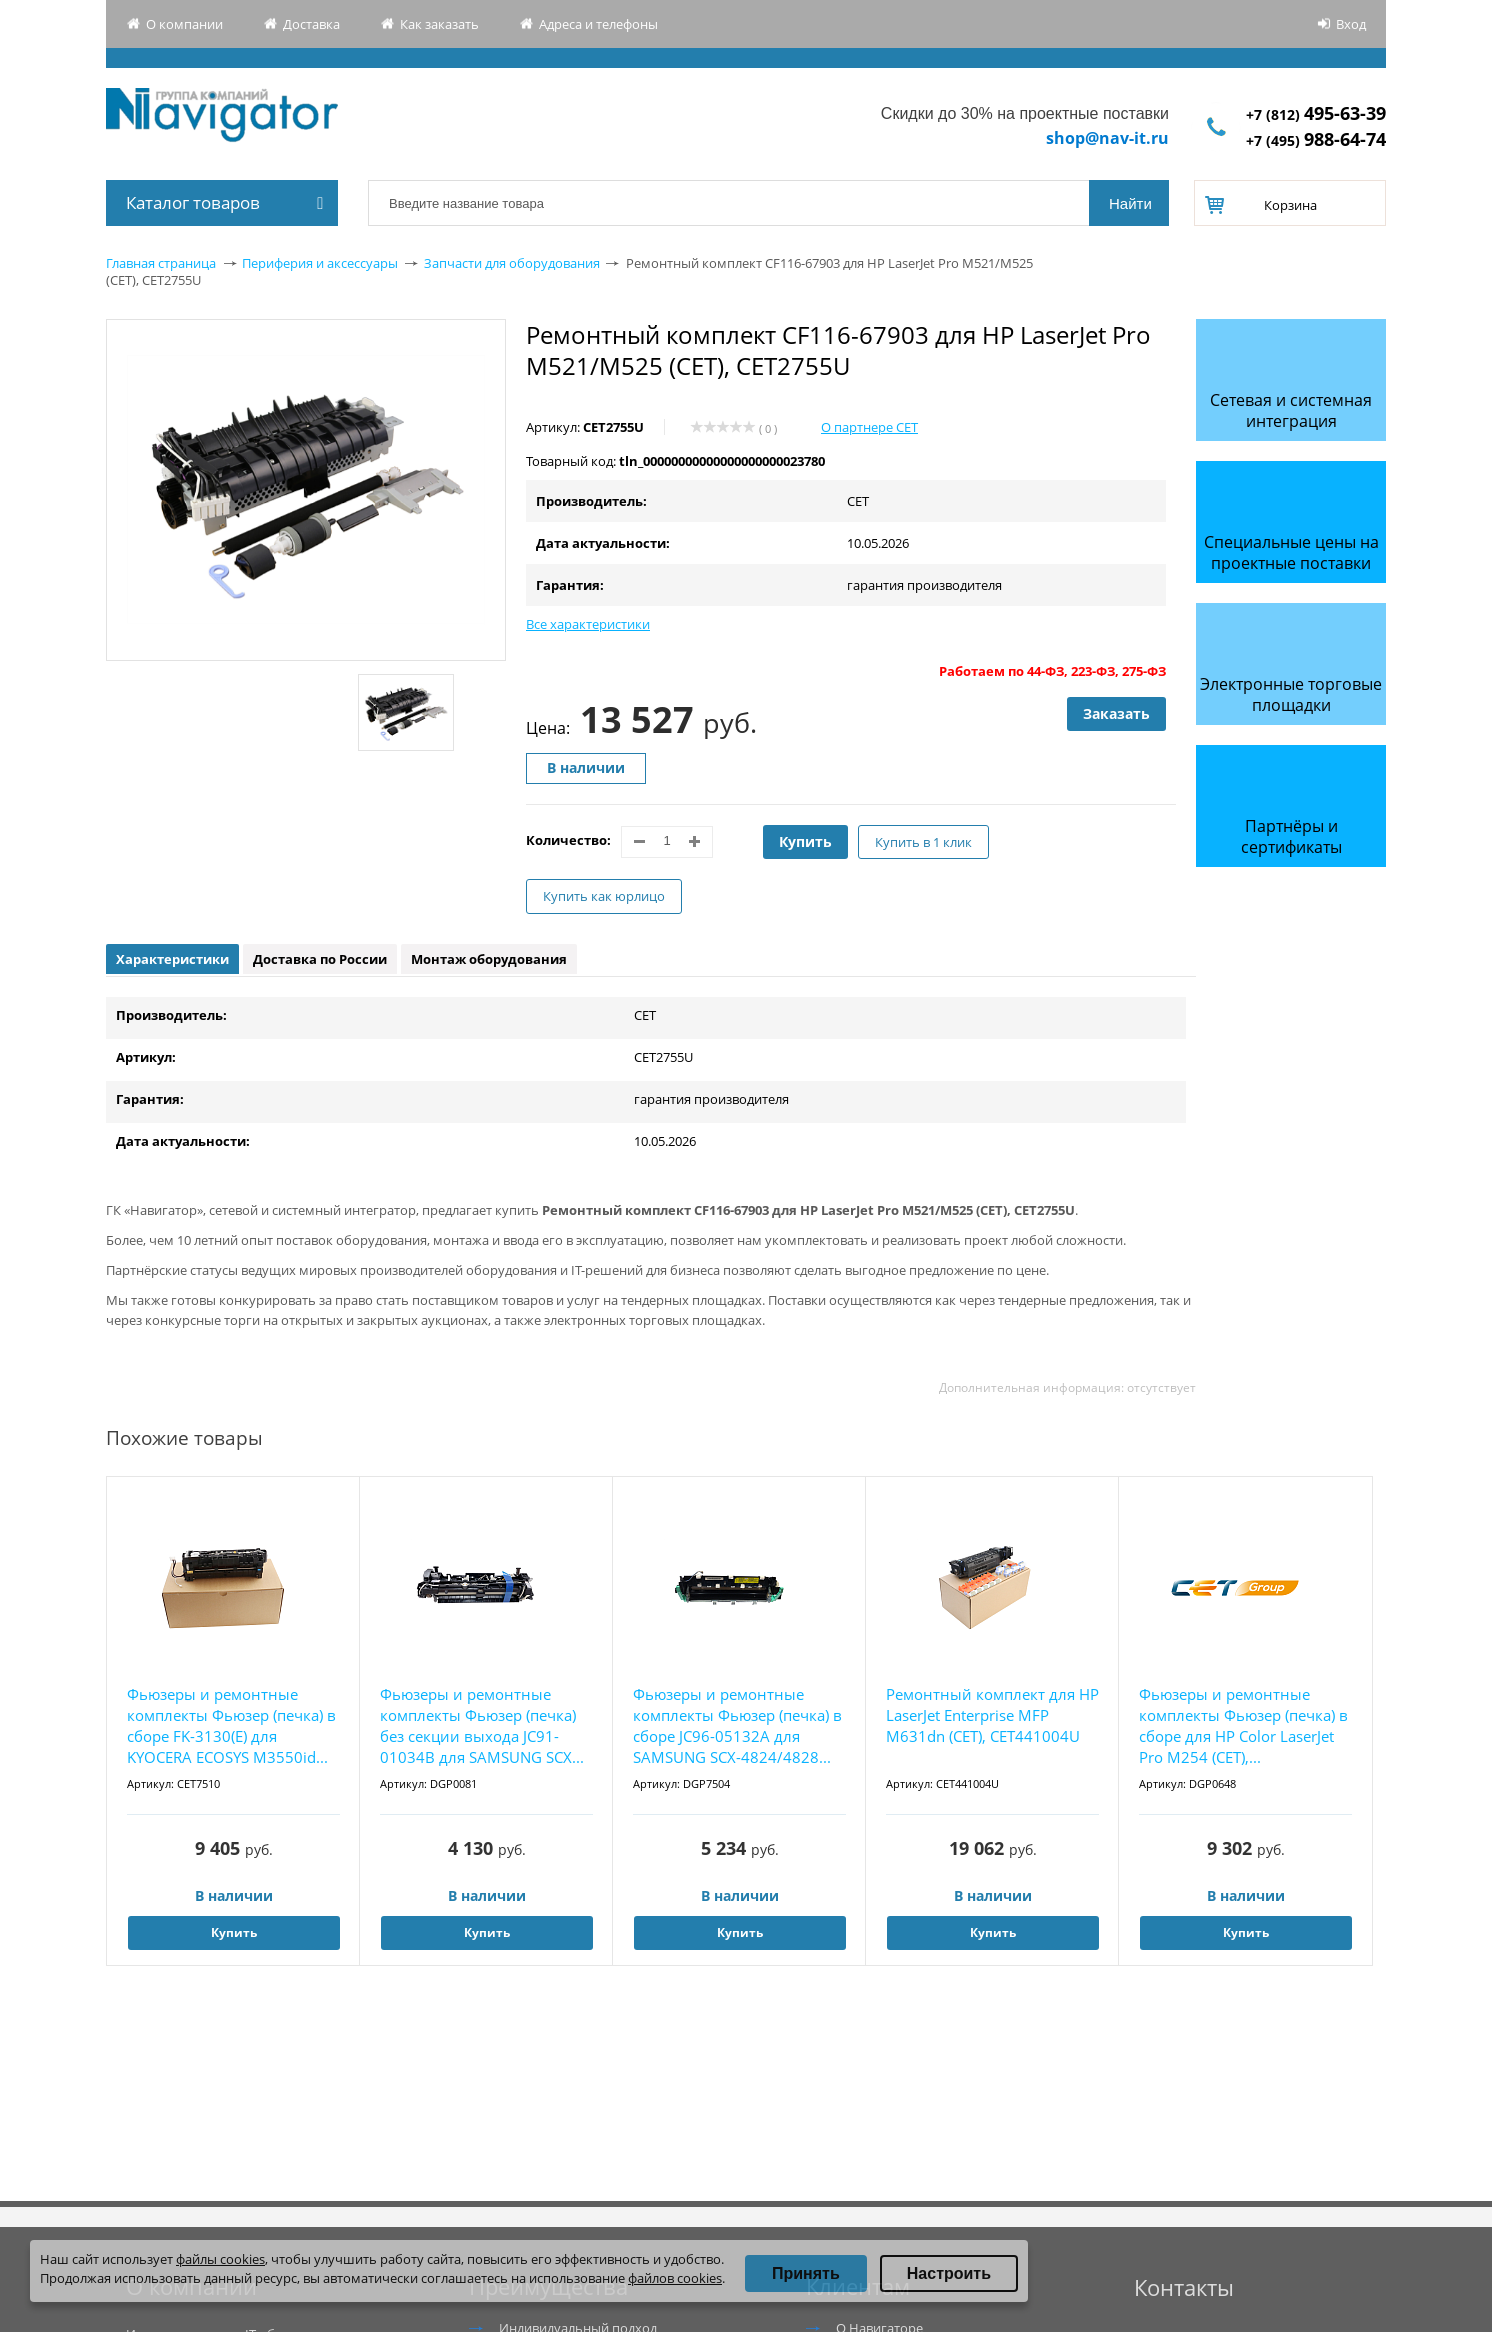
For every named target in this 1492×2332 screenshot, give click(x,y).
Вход (1351, 24)
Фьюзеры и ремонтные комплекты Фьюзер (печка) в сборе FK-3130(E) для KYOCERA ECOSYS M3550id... (231, 1725)
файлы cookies (220, 2259)
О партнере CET (869, 427)
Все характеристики (588, 624)
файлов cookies (675, 2278)
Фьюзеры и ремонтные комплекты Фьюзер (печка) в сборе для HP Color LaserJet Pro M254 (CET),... (1243, 1725)
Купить (805, 841)
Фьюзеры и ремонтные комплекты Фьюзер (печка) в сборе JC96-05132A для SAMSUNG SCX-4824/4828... (737, 1725)
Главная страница (161, 263)
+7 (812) (1316, 114)
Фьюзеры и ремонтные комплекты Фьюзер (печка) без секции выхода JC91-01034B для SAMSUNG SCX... (482, 1725)
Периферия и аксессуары (320, 263)
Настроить (949, 2273)
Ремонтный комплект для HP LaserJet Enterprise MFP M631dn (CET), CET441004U (992, 1715)
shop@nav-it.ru (1107, 138)
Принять (806, 2273)
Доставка (311, 24)
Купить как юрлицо (604, 896)
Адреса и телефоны (598, 24)
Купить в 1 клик (923, 842)
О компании (184, 24)
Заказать (1116, 713)
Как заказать (439, 24)
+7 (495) (1316, 140)
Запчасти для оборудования (512, 263)
